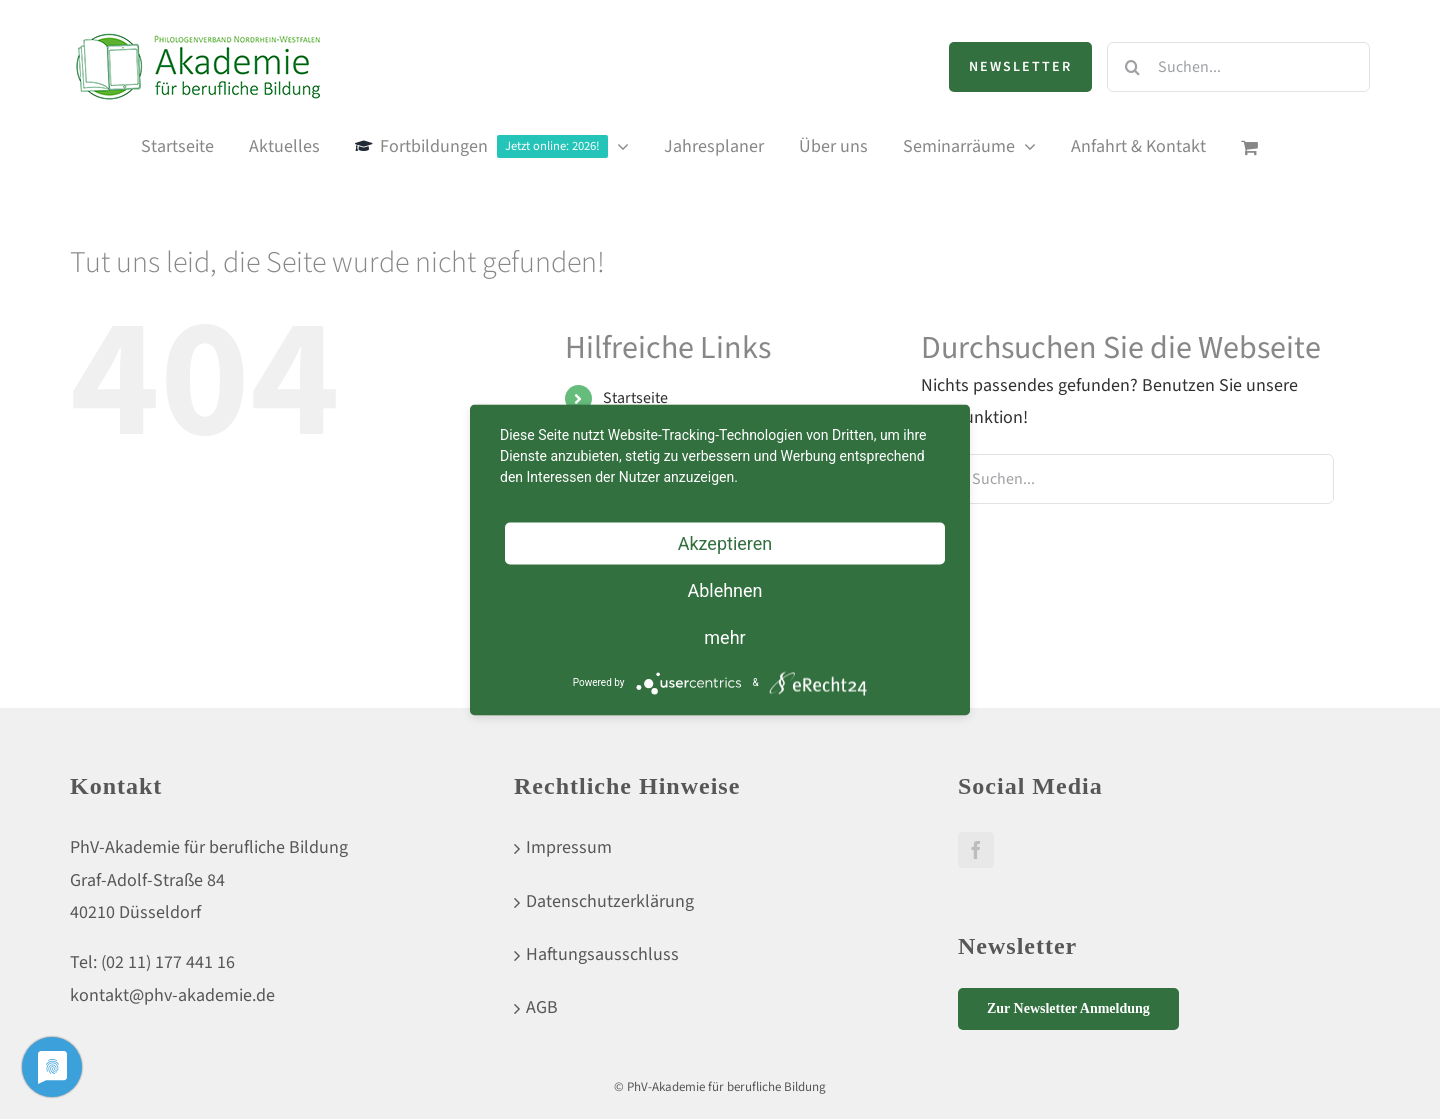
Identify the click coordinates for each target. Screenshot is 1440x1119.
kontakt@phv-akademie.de (172, 995)
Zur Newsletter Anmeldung (1068, 1008)
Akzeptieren (725, 542)
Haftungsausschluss (602, 954)
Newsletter (1020, 67)
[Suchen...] (1238, 67)
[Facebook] (976, 850)
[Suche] (1132, 67)
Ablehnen (724, 589)
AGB (542, 1007)
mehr (724, 636)
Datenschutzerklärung (610, 901)
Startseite (635, 398)
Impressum (569, 847)
